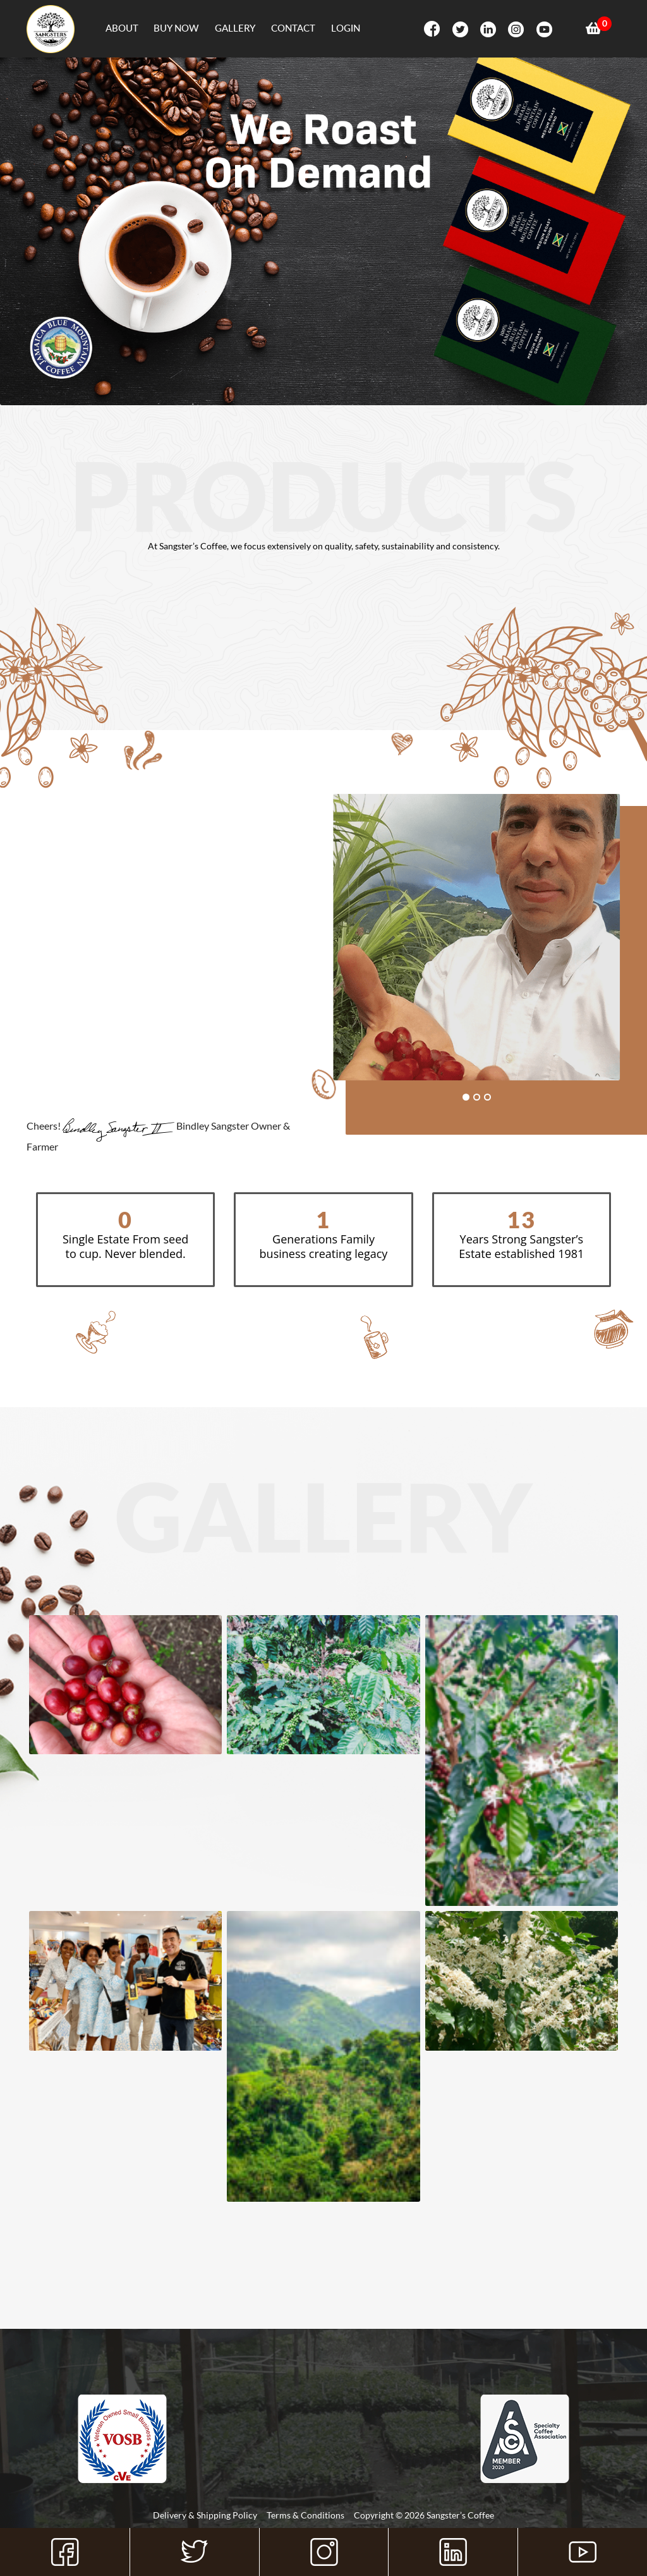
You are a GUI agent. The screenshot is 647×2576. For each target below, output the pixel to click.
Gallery (235, 28)
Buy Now (176, 28)
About (122, 28)
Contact (293, 28)
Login (345, 28)
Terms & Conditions (305, 2515)
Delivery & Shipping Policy (205, 2515)
